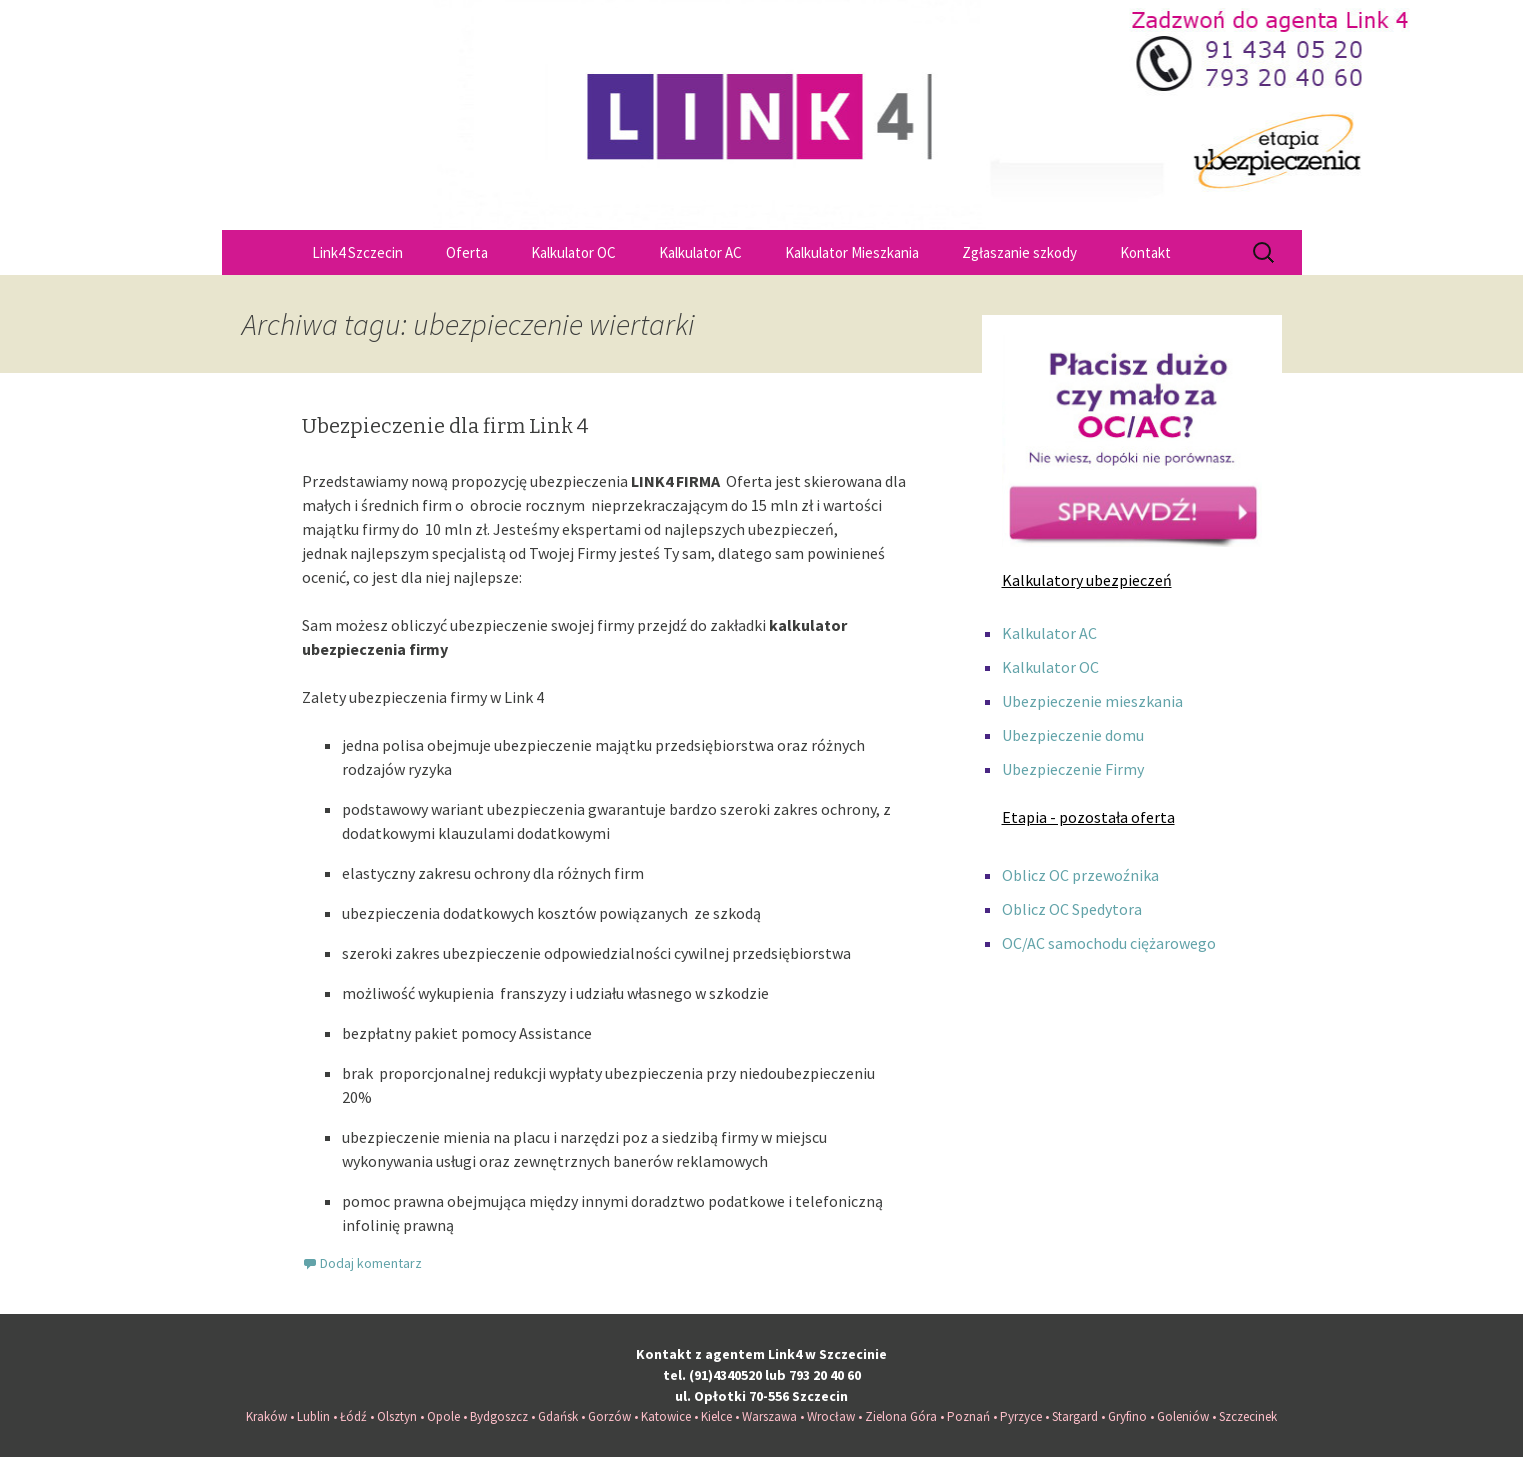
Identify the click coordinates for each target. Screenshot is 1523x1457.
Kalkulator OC (573, 252)
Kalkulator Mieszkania (852, 252)
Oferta (467, 252)
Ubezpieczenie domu (1073, 735)
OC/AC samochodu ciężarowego (1109, 943)
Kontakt (1145, 252)
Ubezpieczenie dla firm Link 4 (445, 426)
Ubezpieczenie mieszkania (1092, 701)
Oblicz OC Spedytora (1072, 909)
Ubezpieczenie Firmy (1073, 769)
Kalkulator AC (700, 252)
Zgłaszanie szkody (1019, 252)
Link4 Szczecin (357, 252)
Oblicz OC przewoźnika (1080, 875)
